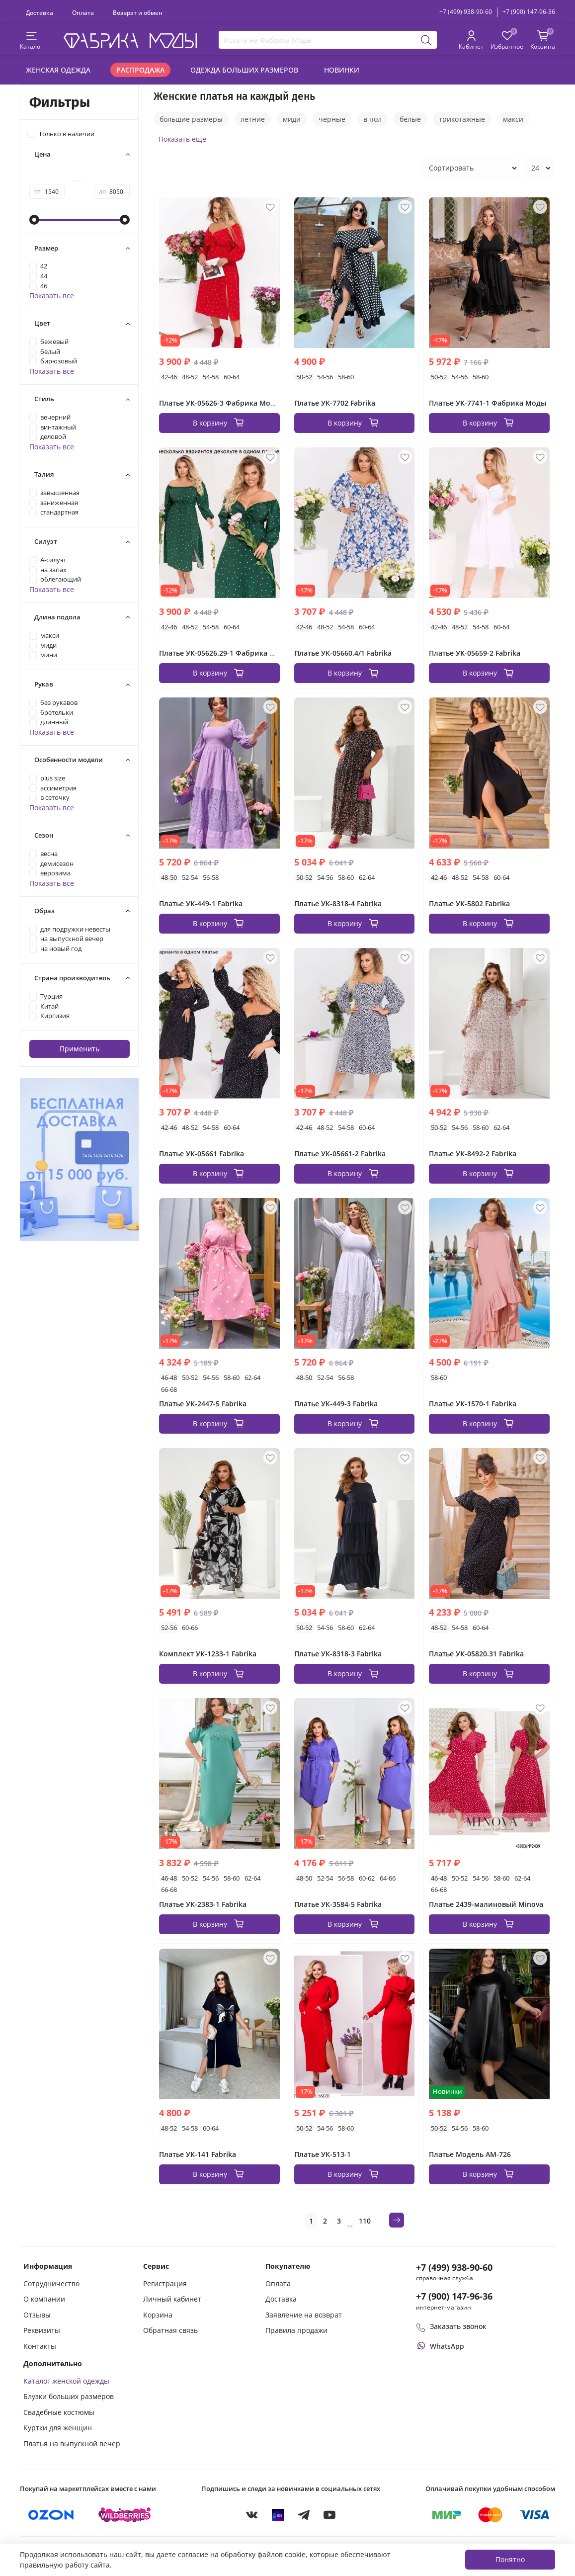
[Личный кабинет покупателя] (471, 40)
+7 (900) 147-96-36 (528, 11)
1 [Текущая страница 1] (311, 2221)
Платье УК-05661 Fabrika (201, 1153)
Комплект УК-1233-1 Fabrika (207, 1653)
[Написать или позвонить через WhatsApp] (440, 2346)
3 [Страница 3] (339, 2221)
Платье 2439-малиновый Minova (486, 1904)
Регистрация (165, 2283)
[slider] (34, 219)
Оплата (83, 12)
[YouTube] (329, 2515)
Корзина (157, 2314)
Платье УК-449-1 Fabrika (201, 903)
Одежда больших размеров (244, 70)
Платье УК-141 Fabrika (197, 2154)
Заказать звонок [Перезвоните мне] (451, 2326)
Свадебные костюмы (58, 2412)
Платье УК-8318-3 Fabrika (338, 1653)
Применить (79, 1048)
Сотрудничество (51, 2283)
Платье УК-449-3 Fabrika (336, 1403)
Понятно (510, 2559)
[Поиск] (426, 40)
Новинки (341, 70)
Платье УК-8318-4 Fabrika (338, 903)
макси (513, 119)
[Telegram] (304, 2515)
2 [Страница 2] (325, 2221)
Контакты (39, 2346)
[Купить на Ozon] (51, 2514)
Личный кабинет (172, 2299)
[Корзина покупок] (542, 40)
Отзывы (37, 2314)
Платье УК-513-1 (322, 2154)
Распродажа (140, 70)
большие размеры (191, 119)
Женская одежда (58, 70)
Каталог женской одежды (66, 2381)
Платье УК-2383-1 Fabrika (202, 1904)
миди (292, 119)
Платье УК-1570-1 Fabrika (472, 1403)
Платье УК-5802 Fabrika (469, 903)
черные (332, 119)
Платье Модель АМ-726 (470, 2154)
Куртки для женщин (57, 2427)
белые (410, 119)
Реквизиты (41, 2330)
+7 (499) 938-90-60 (465, 11)
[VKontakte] (252, 2515)
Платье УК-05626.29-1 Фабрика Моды (224, 653)
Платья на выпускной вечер (71, 2443)
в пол (372, 119)
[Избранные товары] (507, 40)
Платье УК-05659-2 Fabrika (474, 653)
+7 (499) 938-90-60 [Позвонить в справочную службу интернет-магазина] (454, 2267)
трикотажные (462, 119)
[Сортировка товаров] (470, 168)
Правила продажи (296, 2330)
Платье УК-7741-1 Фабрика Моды (487, 403)
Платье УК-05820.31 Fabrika (476, 1653)
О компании (44, 2299)
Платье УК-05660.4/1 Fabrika (343, 653)
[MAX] (278, 2515)
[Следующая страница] (396, 2220)
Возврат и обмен (138, 12)
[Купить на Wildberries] (125, 2514)
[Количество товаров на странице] (538, 168)
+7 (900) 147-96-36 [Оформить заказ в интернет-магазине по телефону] (454, 2296)
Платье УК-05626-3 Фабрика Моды (219, 403)
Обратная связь (170, 2330)
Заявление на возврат (303, 2314)
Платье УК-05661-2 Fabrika (340, 1153)
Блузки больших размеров (68, 2396)
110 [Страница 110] (365, 2221)
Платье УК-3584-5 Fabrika (338, 1904)
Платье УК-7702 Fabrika (334, 403)
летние (253, 119)
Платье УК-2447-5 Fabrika (202, 1403)
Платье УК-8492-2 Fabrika (472, 1153)
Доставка (39, 12)
